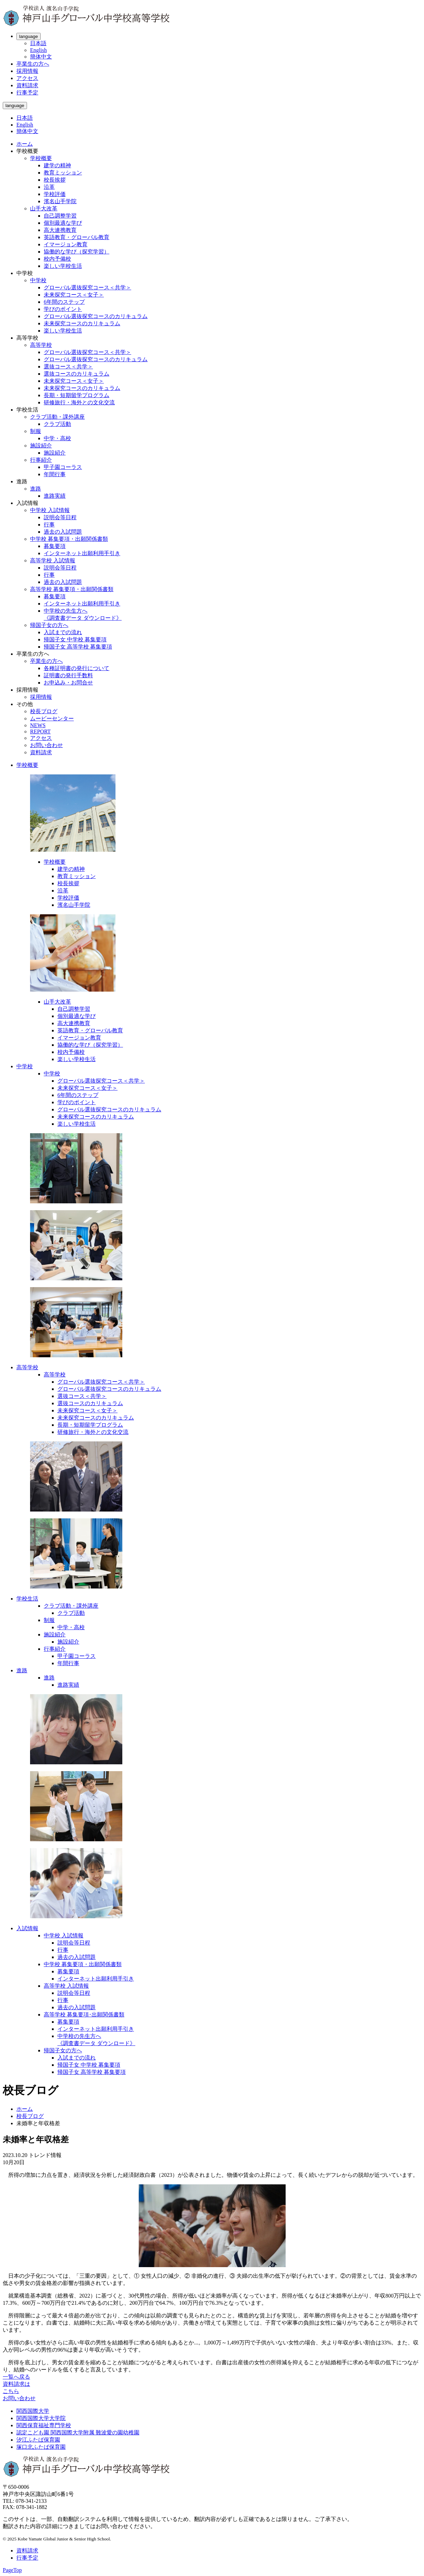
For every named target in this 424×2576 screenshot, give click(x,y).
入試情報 (27, 1928)
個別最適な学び (63, 223)
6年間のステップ (64, 302)
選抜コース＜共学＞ (68, 366)
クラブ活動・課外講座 (57, 417)
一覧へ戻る (16, 2377)
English (38, 50)
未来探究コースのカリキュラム (82, 323)
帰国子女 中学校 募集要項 (75, 639)
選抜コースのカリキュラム (76, 374)
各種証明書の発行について (76, 668)
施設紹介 (41, 445)
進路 (35, 489)
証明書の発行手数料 (68, 675)
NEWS (37, 725)
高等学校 (41, 345)
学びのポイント (63, 309)
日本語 (38, 43)
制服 (35, 431)
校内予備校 (57, 259)
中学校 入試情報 (50, 510)
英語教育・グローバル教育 (76, 237)
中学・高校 (57, 438)
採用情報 (27, 71)
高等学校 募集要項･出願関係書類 (84, 2014)
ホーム (24, 144)
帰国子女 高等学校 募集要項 (78, 647)
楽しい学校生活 (63, 266)
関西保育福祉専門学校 (43, 2425)
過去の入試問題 (63, 532)
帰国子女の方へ (49, 625)
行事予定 (27, 92)
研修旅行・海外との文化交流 (79, 402)
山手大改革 (43, 208)
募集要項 (55, 546)
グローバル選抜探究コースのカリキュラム (96, 316)
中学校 (38, 280)
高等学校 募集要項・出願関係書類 (71, 589)
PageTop (12, 2570)
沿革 (49, 187)
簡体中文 (41, 57)
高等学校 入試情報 (52, 560)
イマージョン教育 (65, 244)
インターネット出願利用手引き (82, 553)
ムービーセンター (52, 718)
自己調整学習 (60, 216)
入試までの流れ (63, 632)
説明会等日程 (60, 517)
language (28, 36)
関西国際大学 (32, 2411)
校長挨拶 (55, 180)
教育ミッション (63, 172)
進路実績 (55, 496)
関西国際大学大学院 (41, 2418)
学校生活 (27, 1598)
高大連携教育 (60, 230)
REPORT (40, 731)
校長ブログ (43, 711)
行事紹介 (41, 460)
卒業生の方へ (32, 64)
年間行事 (55, 474)
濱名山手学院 (60, 201)
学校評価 (55, 194)
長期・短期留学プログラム (76, 395)
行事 (49, 524)
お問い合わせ (46, 745)
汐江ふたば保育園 (38, 2440)
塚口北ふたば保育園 (41, 2447)
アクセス (27, 78)
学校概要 (41, 158)
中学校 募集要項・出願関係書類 (69, 539)
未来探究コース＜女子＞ (74, 295)
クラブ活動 (57, 424)
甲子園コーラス (63, 467)
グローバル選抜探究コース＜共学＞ (87, 287)
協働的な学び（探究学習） (76, 251)
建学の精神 (57, 165)
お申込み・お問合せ (68, 682)
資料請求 (27, 85)
